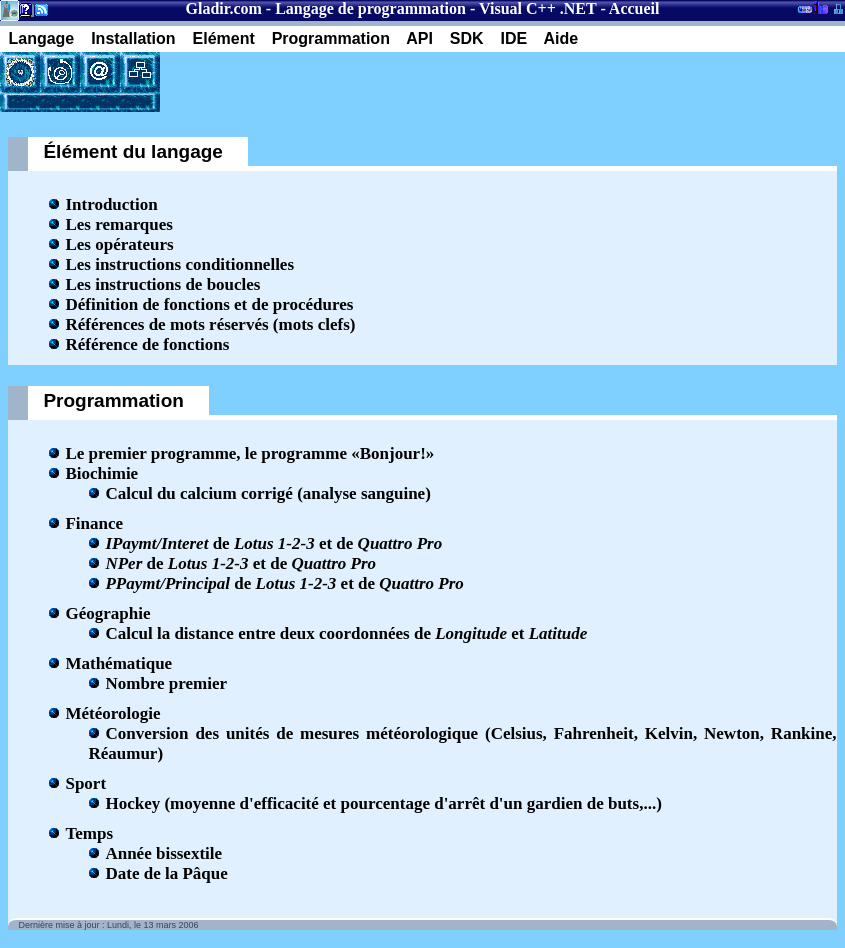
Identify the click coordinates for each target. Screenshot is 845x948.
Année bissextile (163, 853)
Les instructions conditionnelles (179, 264)
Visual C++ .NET (537, 8)
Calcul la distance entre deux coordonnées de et (346, 633)
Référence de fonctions (147, 344)
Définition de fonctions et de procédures (209, 304)
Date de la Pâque (166, 873)
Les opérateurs (119, 244)
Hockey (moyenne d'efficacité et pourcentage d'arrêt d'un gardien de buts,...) (383, 803)
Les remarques (119, 224)
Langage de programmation (370, 8)
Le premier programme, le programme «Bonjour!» (249, 453)
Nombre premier (166, 683)
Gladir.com (224, 8)
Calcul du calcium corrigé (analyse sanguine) (267, 493)
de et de (273, 543)
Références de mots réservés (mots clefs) (210, 324)
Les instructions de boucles (162, 284)
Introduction (111, 204)
